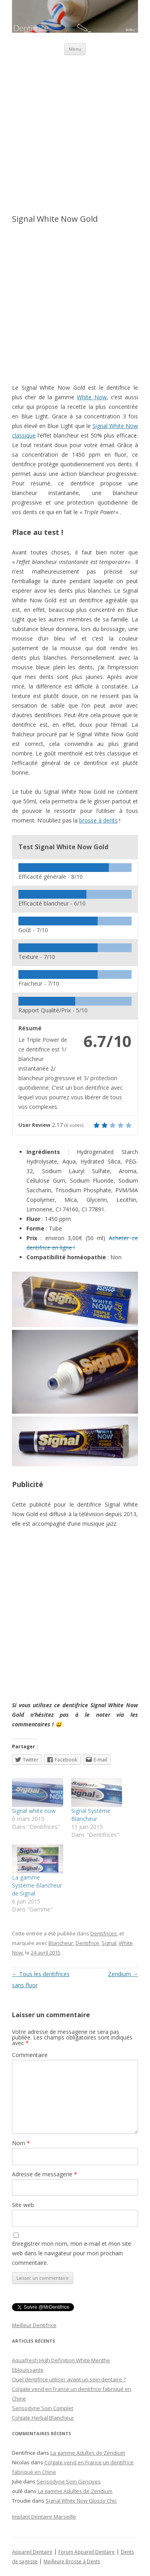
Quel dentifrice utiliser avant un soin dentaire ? (69, 2379)
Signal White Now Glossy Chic (81, 2500)
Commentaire (30, 2055)
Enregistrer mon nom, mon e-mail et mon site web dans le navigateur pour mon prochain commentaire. (71, 2253)
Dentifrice (87, 1943)
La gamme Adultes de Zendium (87, 2452)
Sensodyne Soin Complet (42, 2408)
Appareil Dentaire (32, 2551)
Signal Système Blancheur (90, 1815)
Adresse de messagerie (44, 2174)
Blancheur (60, 1943)
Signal (109, 1943)
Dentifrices (103, 1933)
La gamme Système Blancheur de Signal (37, 1885)
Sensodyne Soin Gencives (69, 2481)
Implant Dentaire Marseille (44, 2516)
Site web (23, 2205)
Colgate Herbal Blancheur (43, 2417)
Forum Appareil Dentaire (86, 2551)
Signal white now (34, 1811)
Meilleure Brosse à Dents (72, 2561)
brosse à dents (98, 820)
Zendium (123, 1974)
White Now (91, 397)
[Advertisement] (75, 130)
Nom (21, 2143)
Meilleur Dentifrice (34, 2325)
